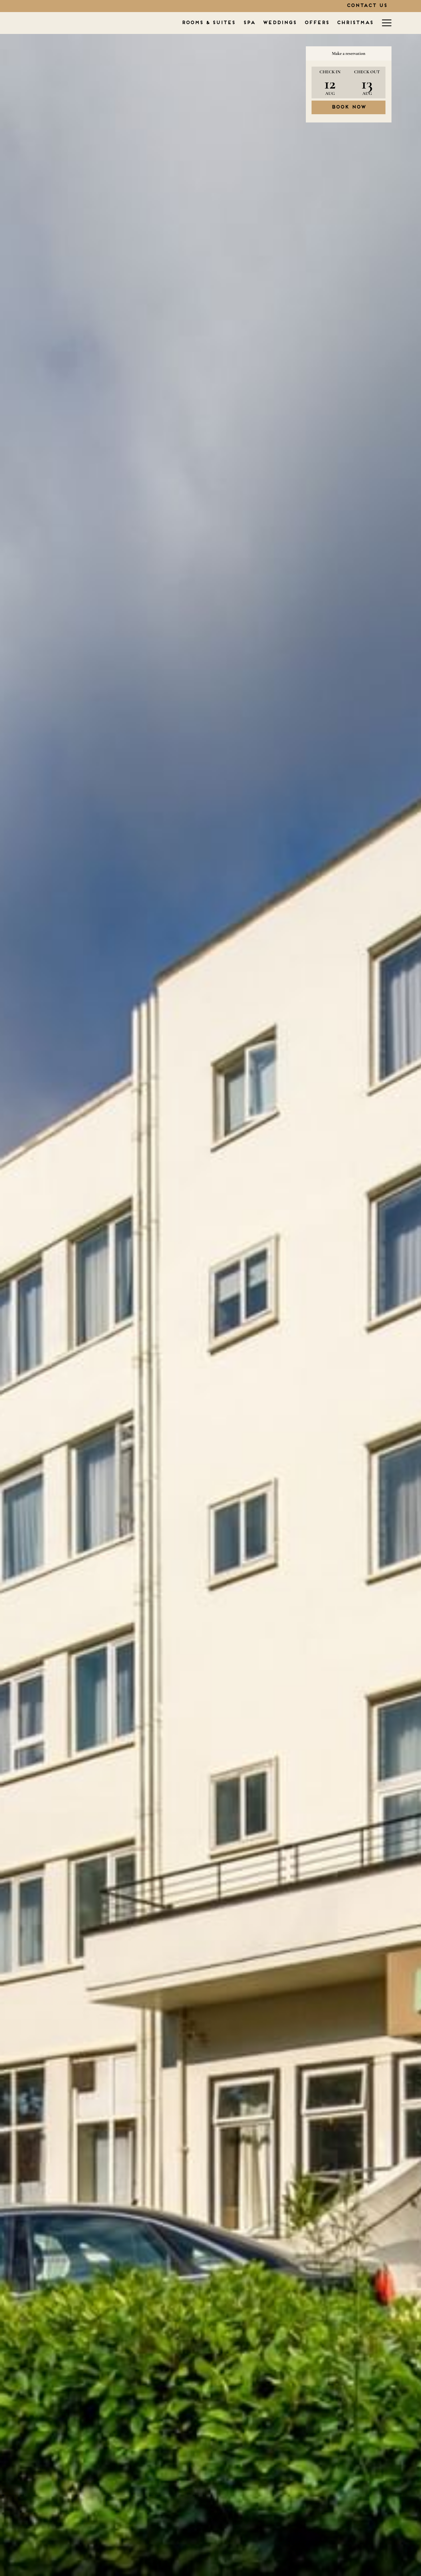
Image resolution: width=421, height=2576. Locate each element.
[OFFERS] (253, 23)
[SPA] (186, 23)
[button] (330, 82)
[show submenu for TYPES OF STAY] (374, 23)
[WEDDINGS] (217, 23)
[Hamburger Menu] (384, 23)
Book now (348, 107)
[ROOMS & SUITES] (145, 23)
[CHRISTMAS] (292, 23)
